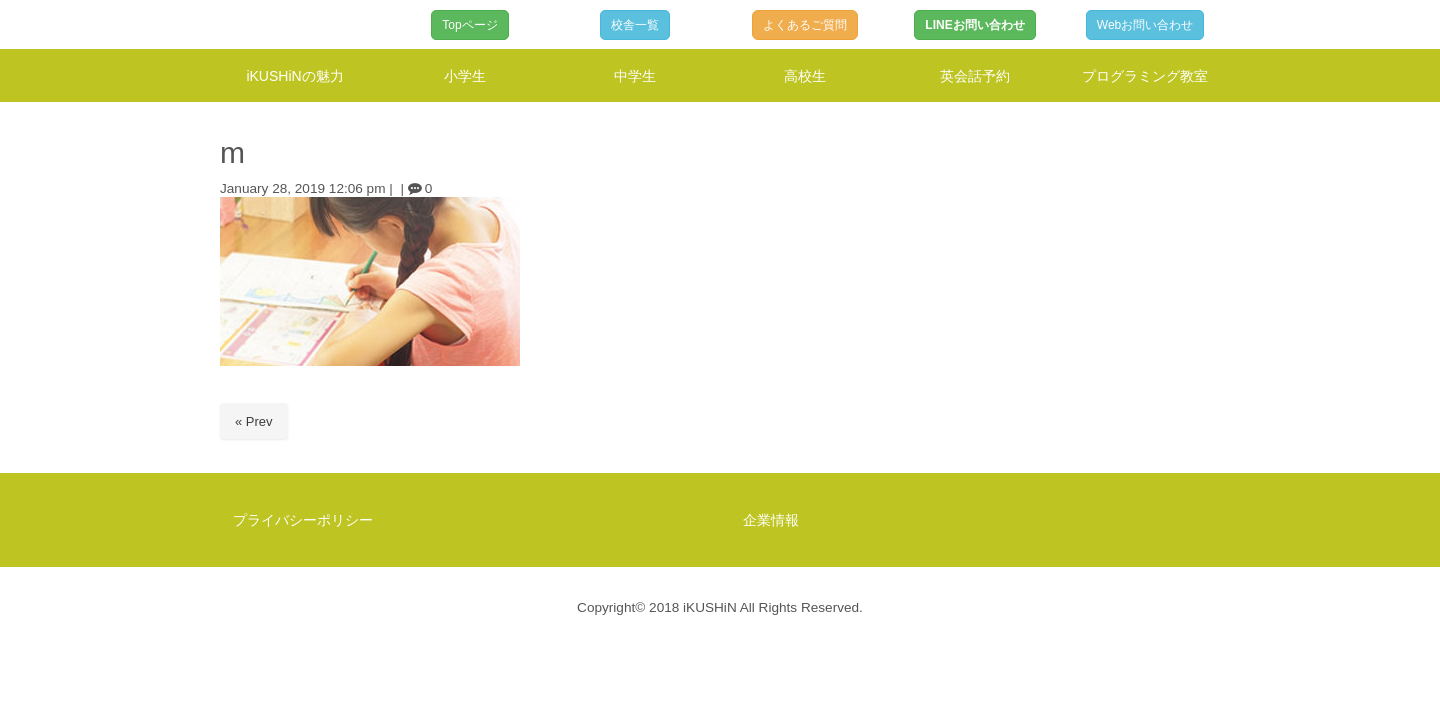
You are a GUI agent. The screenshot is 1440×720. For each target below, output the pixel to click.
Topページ (469, 25)
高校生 (805, 76)
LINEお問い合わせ (974, 25)
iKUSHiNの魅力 (294, 76)
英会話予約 (975, 76)
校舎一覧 (635, 25)
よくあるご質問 (805, 25)
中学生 (635, 76)
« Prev (254, 421)
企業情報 (771, 520)
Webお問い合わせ (1145, 25)
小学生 (465, 76)
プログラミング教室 (1145, 76)
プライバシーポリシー (303, 520)
